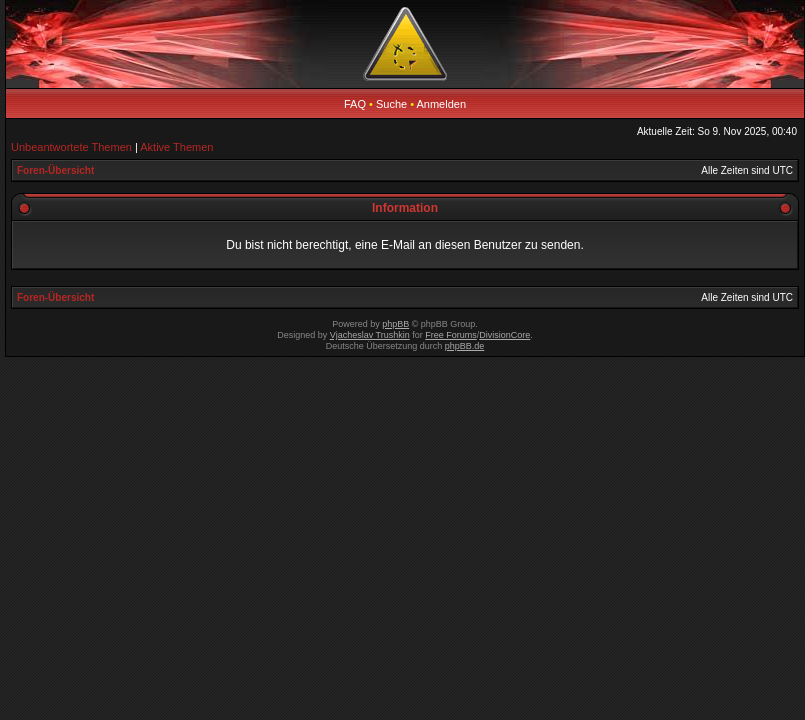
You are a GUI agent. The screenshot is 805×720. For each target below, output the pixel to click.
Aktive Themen (176, 147)
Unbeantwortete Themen (71, 147)
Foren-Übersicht (55, 170)
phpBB (395, 324)
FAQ (355, 104)
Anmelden (442, 104)
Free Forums (451, 335)
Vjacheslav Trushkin (370, 335)
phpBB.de (465, 346)
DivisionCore (504, 335)
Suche (391, 104)
